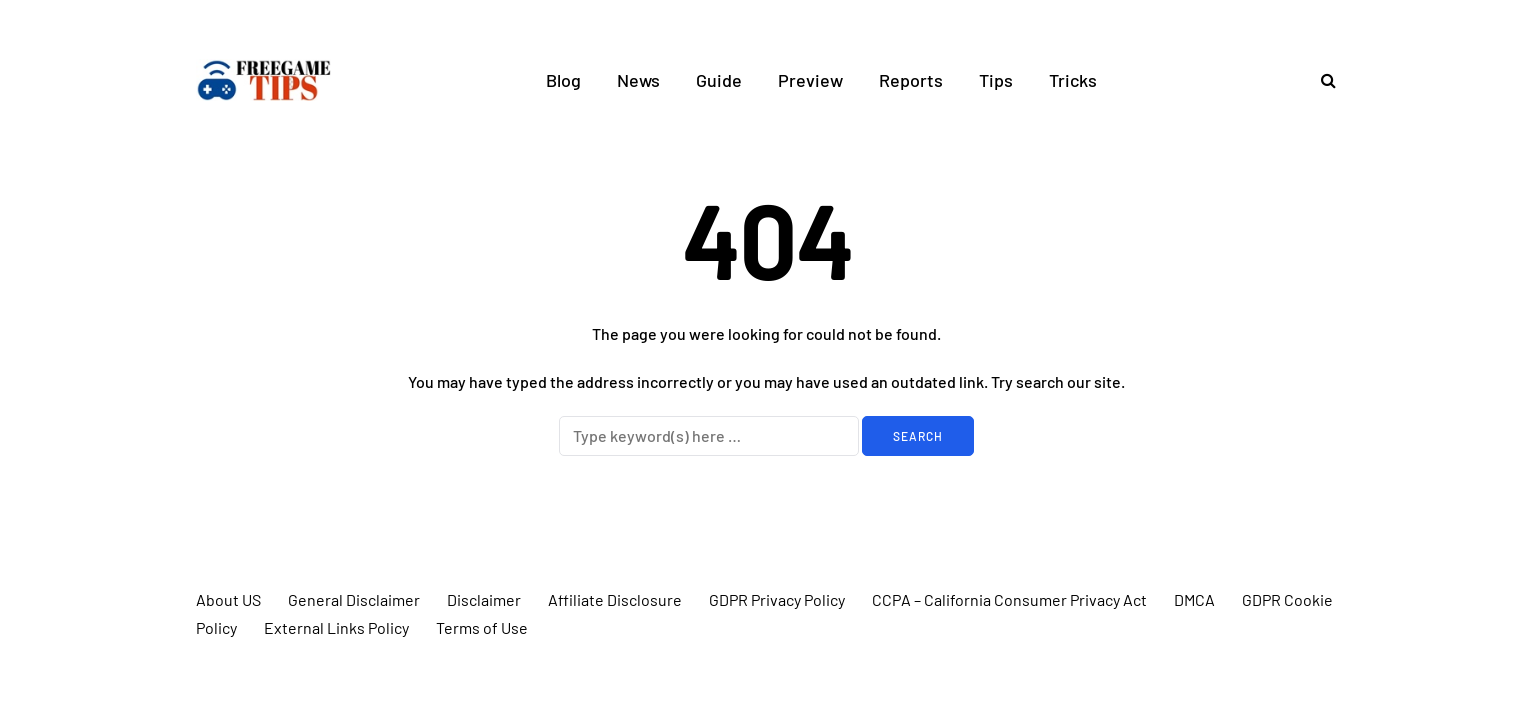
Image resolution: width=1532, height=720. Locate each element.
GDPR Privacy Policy (777, 599)
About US (228, 599)
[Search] (709, 436)
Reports (911, 80)
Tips (996, 80)
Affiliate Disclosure (615, 599)
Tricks (1073, 80)
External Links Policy (336, 627)
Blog (563, 80)
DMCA (1194, 599)
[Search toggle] (1321, 79)
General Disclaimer (354, 599)
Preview (810, 80)
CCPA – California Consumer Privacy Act (1009, 599)
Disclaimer (484, 599)
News (638, 80)
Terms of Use (482, 627)
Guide (719, 80)
